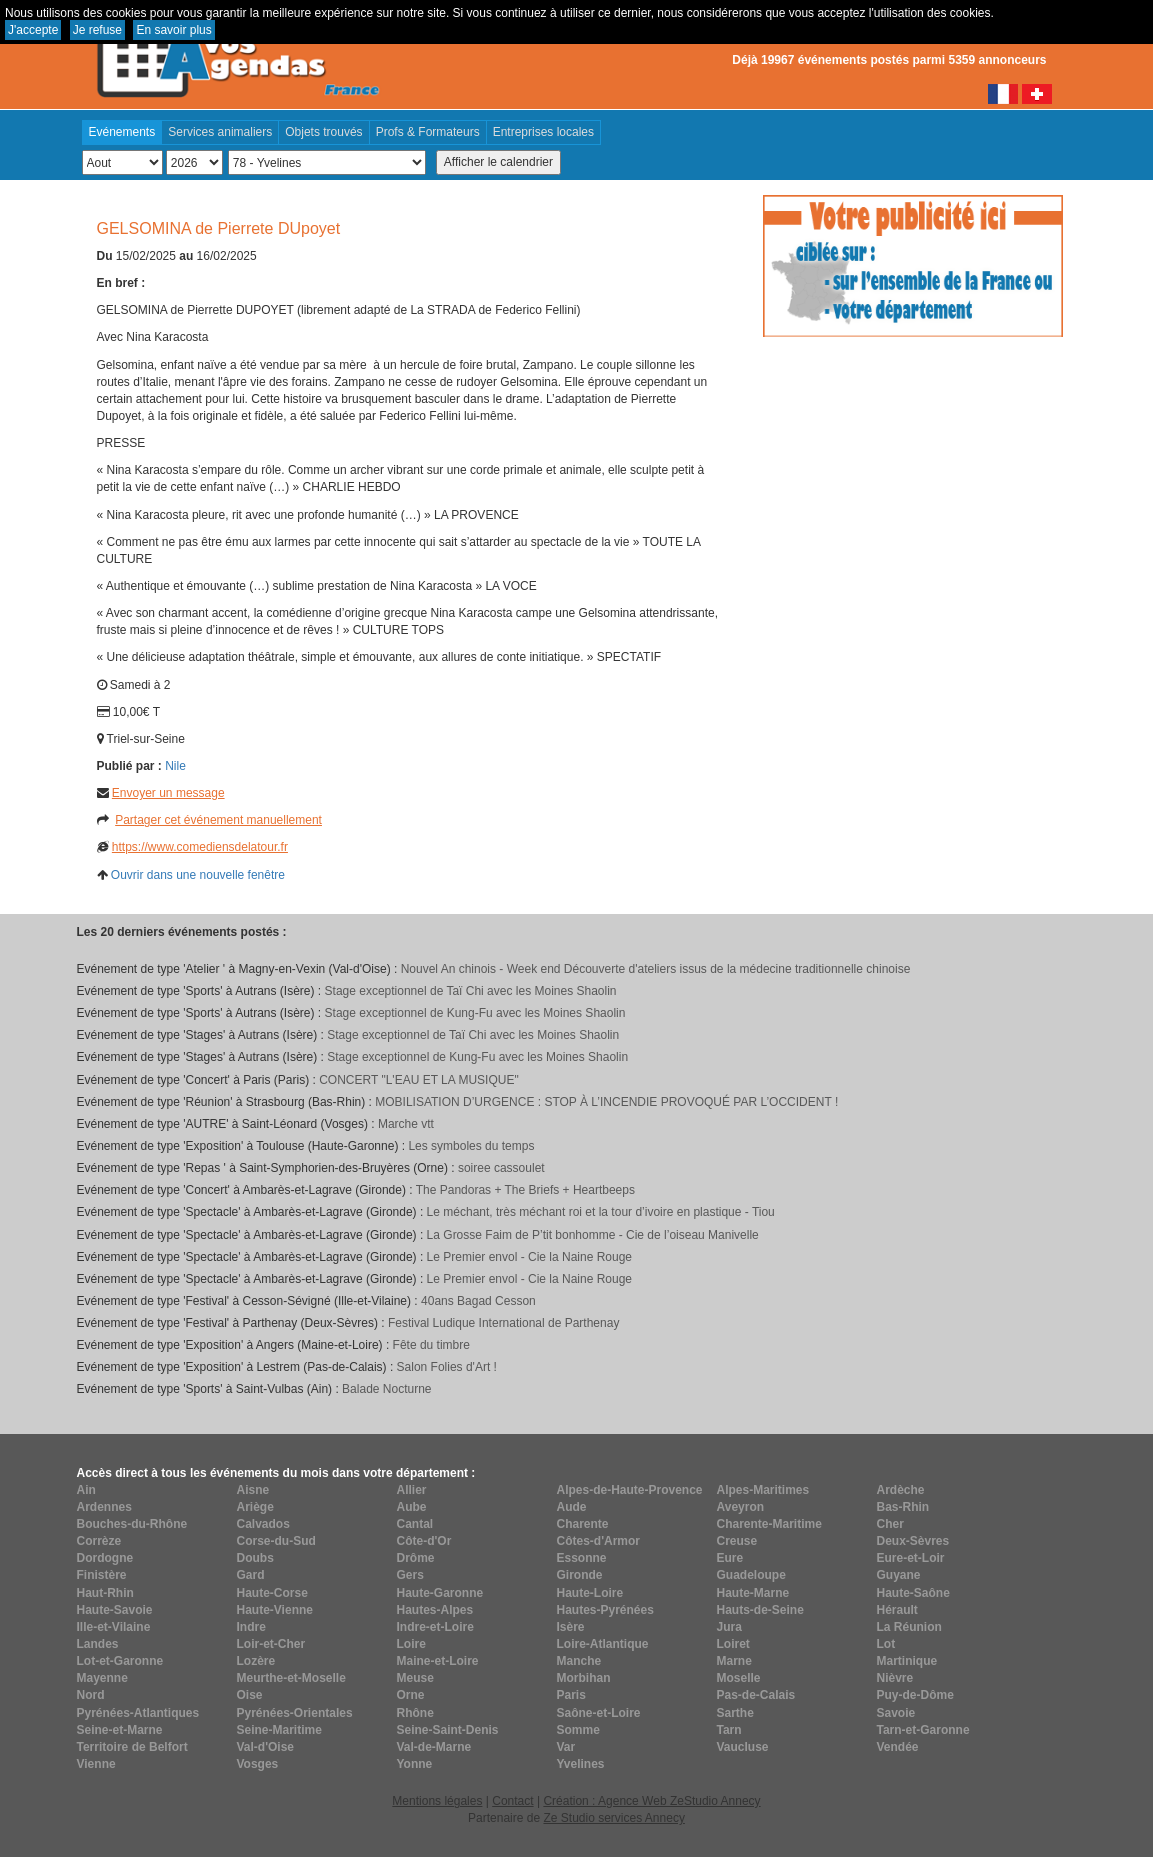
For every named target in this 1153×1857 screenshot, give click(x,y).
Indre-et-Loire (435, 1627)
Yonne (415, 1764)
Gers (410, 1575)
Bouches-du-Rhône (132, 1524)
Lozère (256, 1661)
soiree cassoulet (501, 1168)
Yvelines (581, 1764)
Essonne (582, 1558)
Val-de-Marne (434, 1747)
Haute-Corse (272, 1593)
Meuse (415, 1678)
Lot (886, 1644)
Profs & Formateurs (428, 132)
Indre (251, 1627)
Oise (250, 1695)
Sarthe (735, 1713)
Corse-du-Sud (276, 1541)
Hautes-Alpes (435, 1610)
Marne (734, 1661)
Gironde (580, 1575)
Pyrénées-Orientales (295, 1713)
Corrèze (99, 1541)
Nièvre (895, 1678)
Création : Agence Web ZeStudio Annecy (651, 1801)
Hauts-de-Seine (760, 1610)
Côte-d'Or (424, 1541)
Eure (730, 1558)
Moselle (739, 1678)
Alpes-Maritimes (763, 1490)
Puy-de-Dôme (915, 1695)
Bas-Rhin (903, 1507)
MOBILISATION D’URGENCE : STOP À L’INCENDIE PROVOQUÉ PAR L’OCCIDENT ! (606, 1102)
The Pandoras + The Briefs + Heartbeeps (525, 1190)
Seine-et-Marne (120, 1730)
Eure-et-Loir (911, 1558)
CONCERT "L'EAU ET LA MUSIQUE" (419, 1080)
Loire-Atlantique (603, 1644)
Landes (98, 1644)
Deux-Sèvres (913, 1541)
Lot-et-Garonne (120, 1661)
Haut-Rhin (105, 1593)
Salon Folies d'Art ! (447, 1367)
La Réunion (909, 1627)
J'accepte (33, 30)
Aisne (253, 1490)
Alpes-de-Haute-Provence (630, 1490)
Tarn (729, 1730)
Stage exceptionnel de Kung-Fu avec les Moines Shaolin (475, 1013)
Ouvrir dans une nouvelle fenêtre (198, 875)
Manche (579, 1661)
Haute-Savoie (115, 1610)
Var (566, 1747)
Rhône (415, 1713)
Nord (91, 1695)
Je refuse (97, 30)
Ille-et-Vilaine (114, 1627)
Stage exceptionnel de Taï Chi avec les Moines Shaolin (471, 991)
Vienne (96, 1764)
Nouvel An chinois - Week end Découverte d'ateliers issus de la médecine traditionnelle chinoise (656, 969)
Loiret (733, 1644)
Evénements (122, 132)
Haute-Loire (590, 1593)
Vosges (258, 1764)
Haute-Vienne (275, 1610)
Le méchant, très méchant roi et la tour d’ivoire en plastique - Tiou (601, 1212)
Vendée (898, 1747)
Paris (571, 1695)
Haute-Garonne (440, 1593)
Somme (578, 1730)
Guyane (899, 1575)
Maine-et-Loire (438, 1661)
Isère (571, 1627)
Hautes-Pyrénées (605, 1610)
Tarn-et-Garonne (923, 1730)
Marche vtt (406, 1124)
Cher (890, 1524)
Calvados (263, 1524)
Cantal (415, 1524)
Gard (251, 1575)
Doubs (255, 1558)
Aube (412, 1507)
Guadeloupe (751, 1575)
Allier (412, 1490)
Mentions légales (437, 1801)
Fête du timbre (431, 1345)
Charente (583, 1524)
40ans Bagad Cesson (478, 1301)
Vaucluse (743, 1747)
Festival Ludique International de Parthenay (504, 1323)
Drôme (416, 1558)
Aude (572, 1507)
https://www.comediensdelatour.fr (200, 847)
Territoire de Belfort (132, 1747)
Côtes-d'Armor (599, 1541)
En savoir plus (173, 30)
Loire (411, 1644)
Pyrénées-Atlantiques (138, 1713)
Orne (411, 1695)
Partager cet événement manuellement (218, 820)
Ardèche (901, 1490)
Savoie (896, 1713)
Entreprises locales (543, 132)
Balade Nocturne (386, 1389)
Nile (175, 766)
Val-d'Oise (266, 1747)
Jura (729, 1627)
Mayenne (102, 1678)
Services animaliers (220, 132)
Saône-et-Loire (599, 1713)
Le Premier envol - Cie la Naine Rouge (529, 1257)
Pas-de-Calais (756, 1695)
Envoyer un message (168, 793)
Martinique (907, 1661)
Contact (512, 1801)
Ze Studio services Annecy (613, 1818)
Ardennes (104, 1507)
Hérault (897, 1610)
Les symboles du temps (471, 1146)
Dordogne (105, 1558)
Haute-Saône (913, 1593)
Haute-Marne (753, 1593)
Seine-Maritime (279, 1730)
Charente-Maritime (769, 1524)
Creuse (737, 1541)
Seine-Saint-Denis (448, 1730)
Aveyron (741, 1507)
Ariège (255, 1507)
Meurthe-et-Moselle (291, 1678)
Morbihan (584, 1678)
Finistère (102, 1575)
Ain (86, 1490)
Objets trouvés (323, 132)
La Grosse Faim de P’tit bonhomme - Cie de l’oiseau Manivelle (593, 1235)
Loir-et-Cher (271, 1644)
